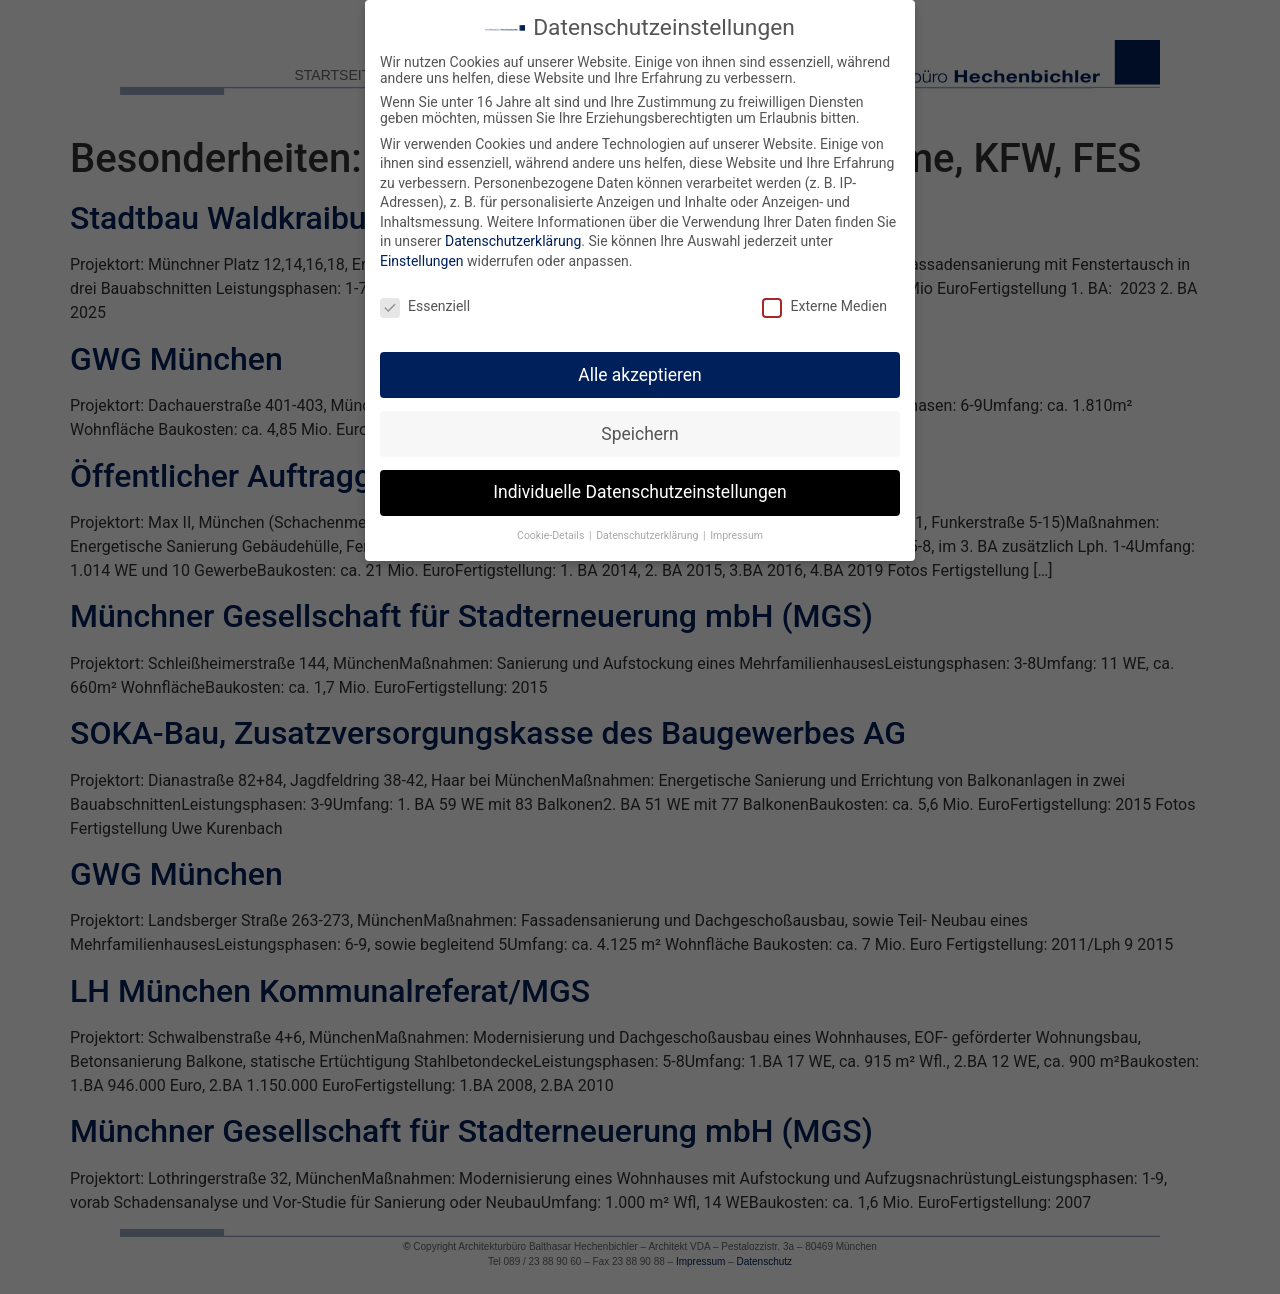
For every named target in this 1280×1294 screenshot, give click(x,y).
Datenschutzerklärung (513, 236)
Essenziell (425, 300)
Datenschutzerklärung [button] (648, 530)
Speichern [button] (639, 428)
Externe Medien (824, 300)
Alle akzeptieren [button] (640, 369)
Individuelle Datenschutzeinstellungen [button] (639, 487)
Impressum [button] (736, 530)
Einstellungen (422, 255)
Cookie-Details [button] (552, 530)
